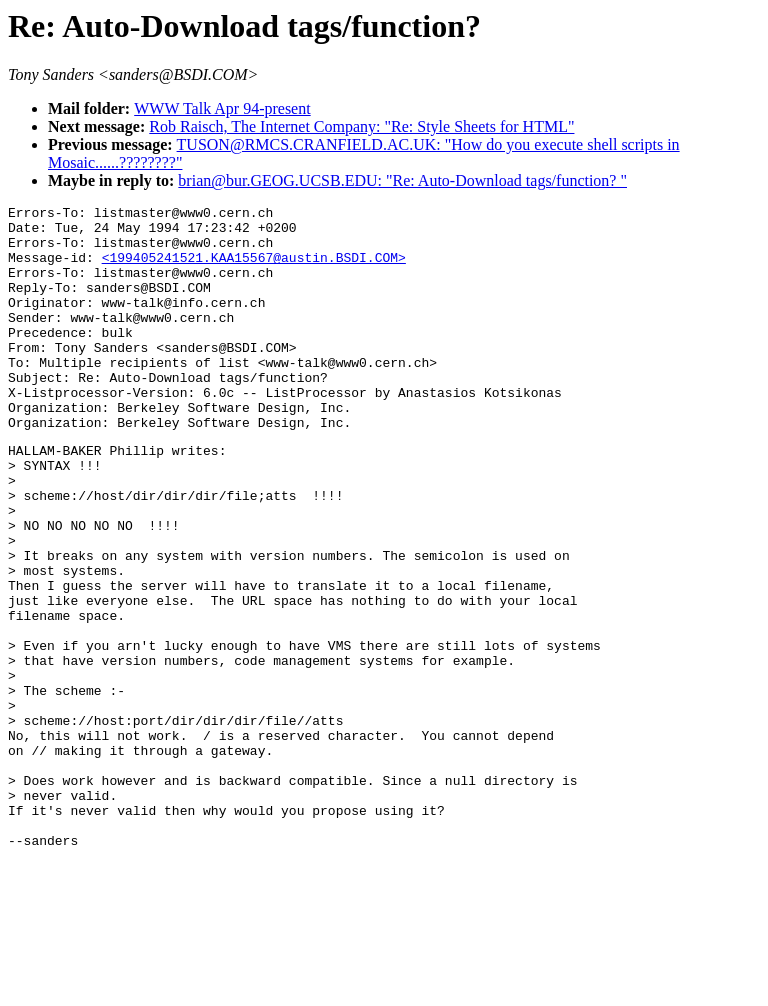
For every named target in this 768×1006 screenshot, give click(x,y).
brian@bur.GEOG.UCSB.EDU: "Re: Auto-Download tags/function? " (402, 180)
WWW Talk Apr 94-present (222, 108)
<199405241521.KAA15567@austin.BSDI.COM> (254, 269)
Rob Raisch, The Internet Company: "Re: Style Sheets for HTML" (361, 126)
